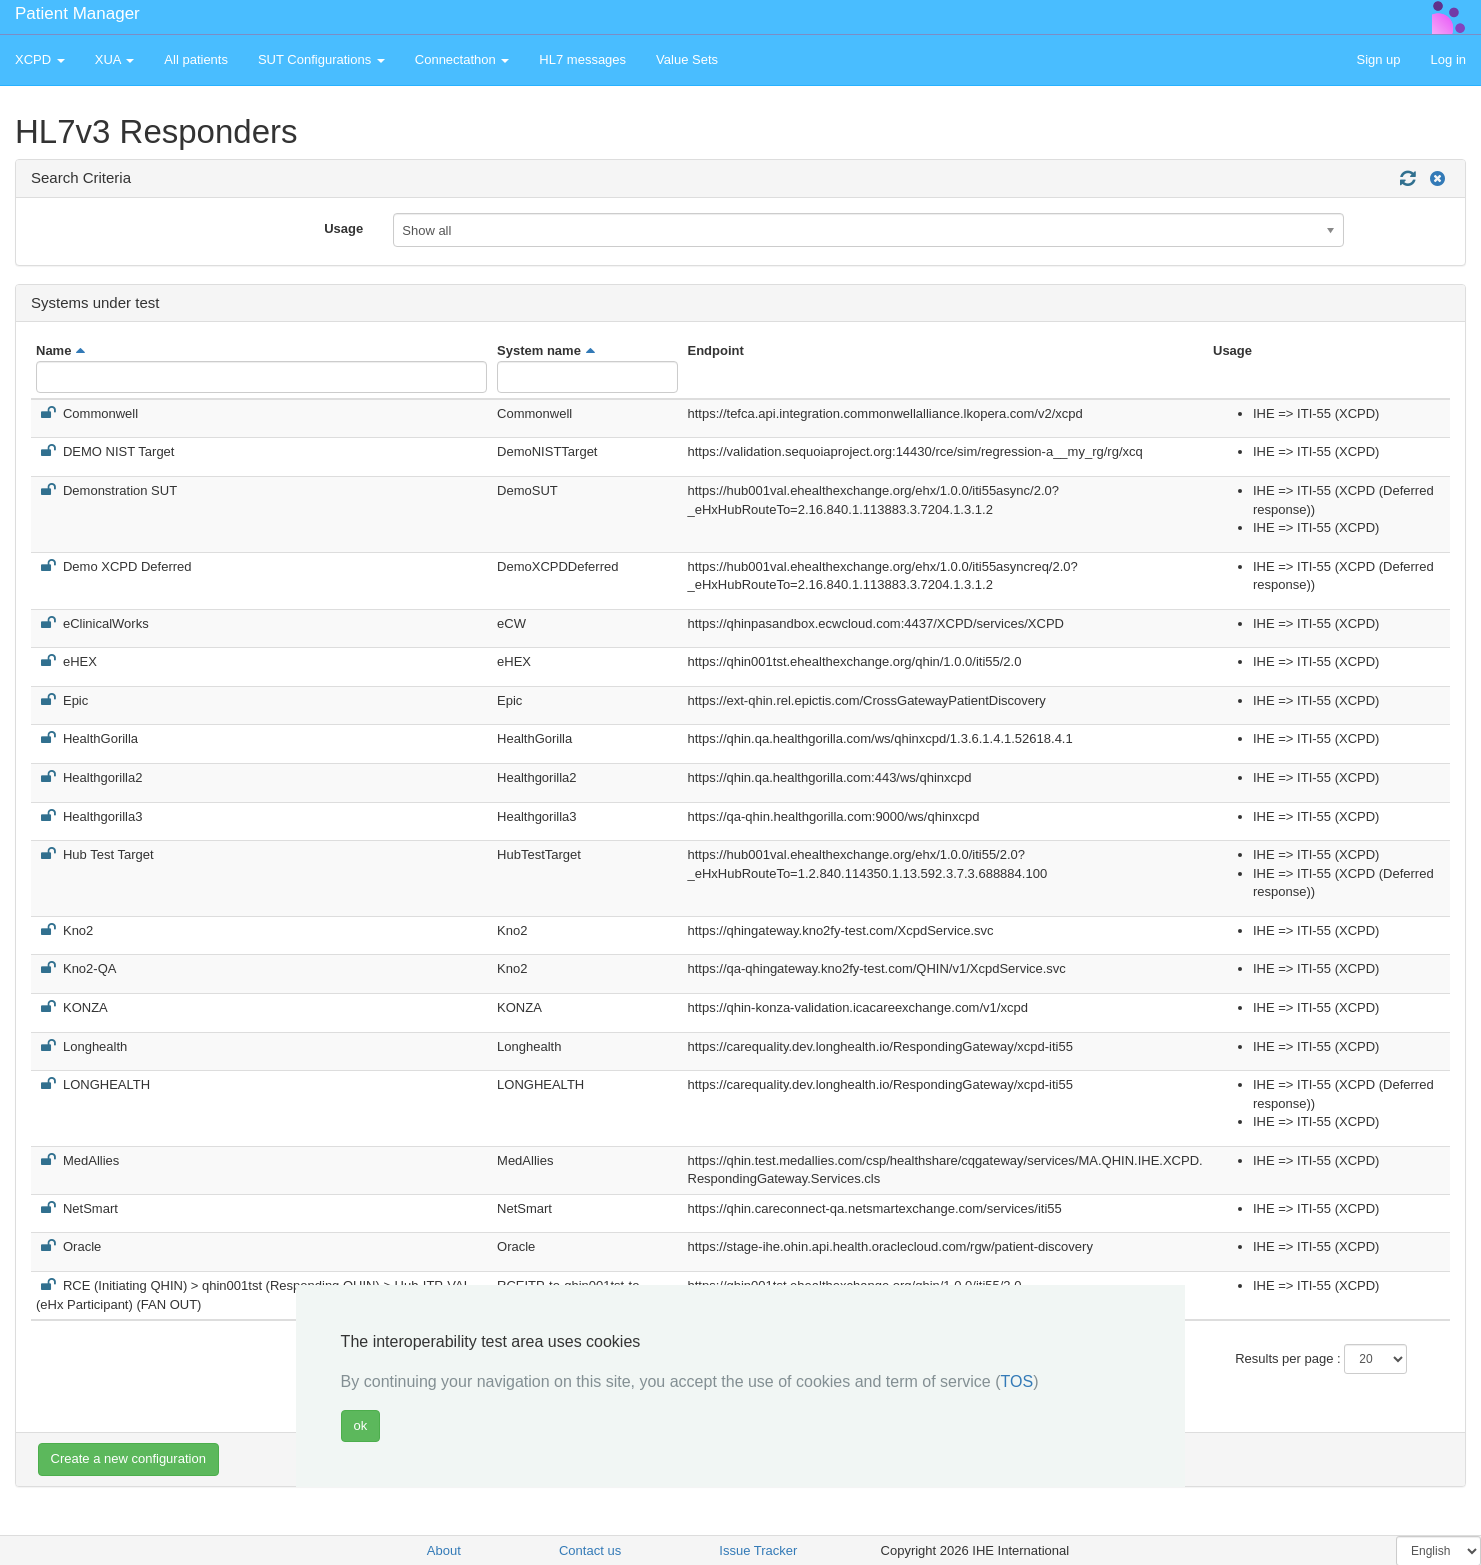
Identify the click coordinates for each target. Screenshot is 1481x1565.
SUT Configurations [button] (321, 59)
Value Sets (687, 59)
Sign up (1378, 59)
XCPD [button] (40, 59)
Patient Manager (77, 13)
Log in (1448, 59)
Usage (343, 228)
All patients (196, 59)
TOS (1017, 1381)
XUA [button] (115, 59)
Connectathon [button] (462, 59)
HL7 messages (582, 59)
